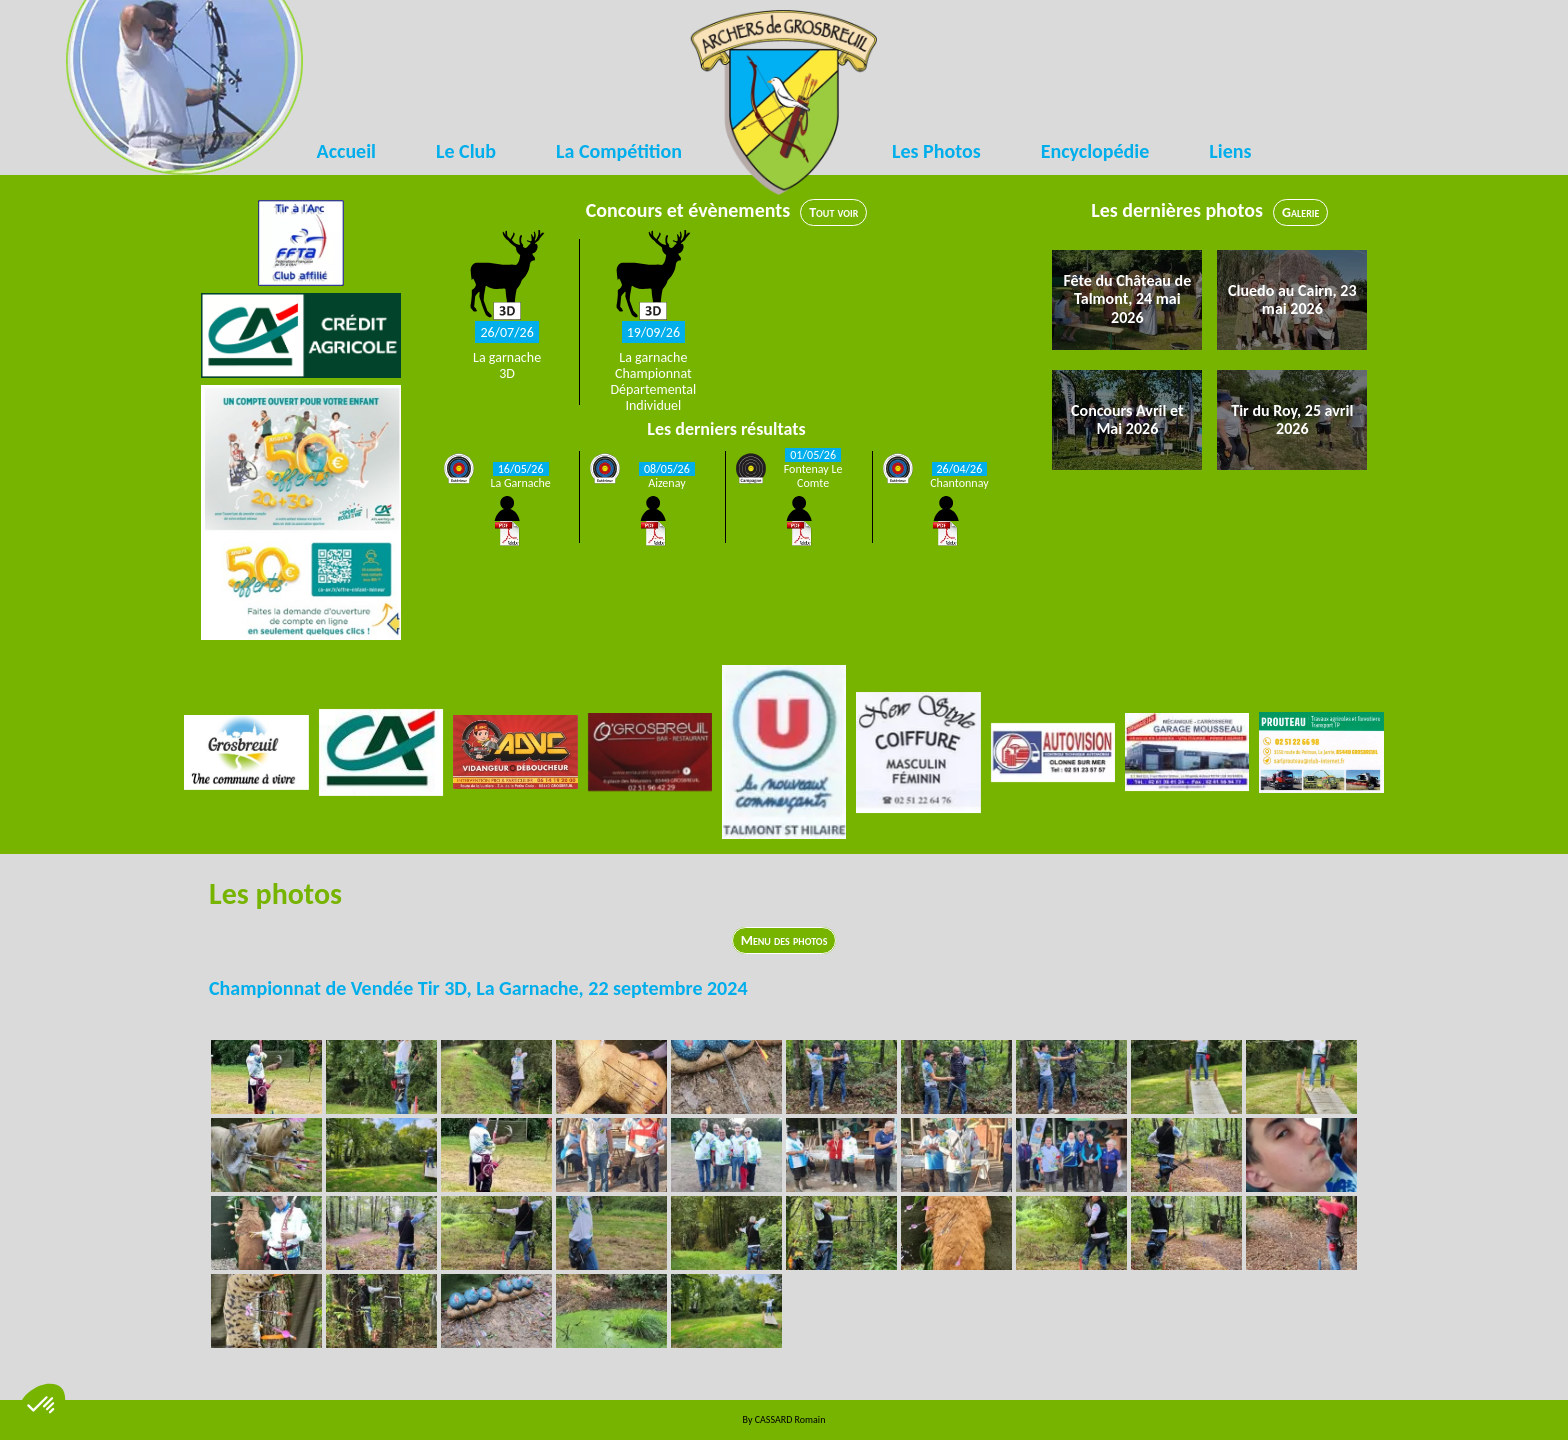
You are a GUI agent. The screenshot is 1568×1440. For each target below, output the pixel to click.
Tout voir (833, 212)
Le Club (466, 151)
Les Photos (936, 151)
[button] (42, 1406)
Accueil (346, 151)
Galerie (1300, 212)
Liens (1230, 151)
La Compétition (619, 151)
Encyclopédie (1095, 151)
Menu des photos (784, 940)
